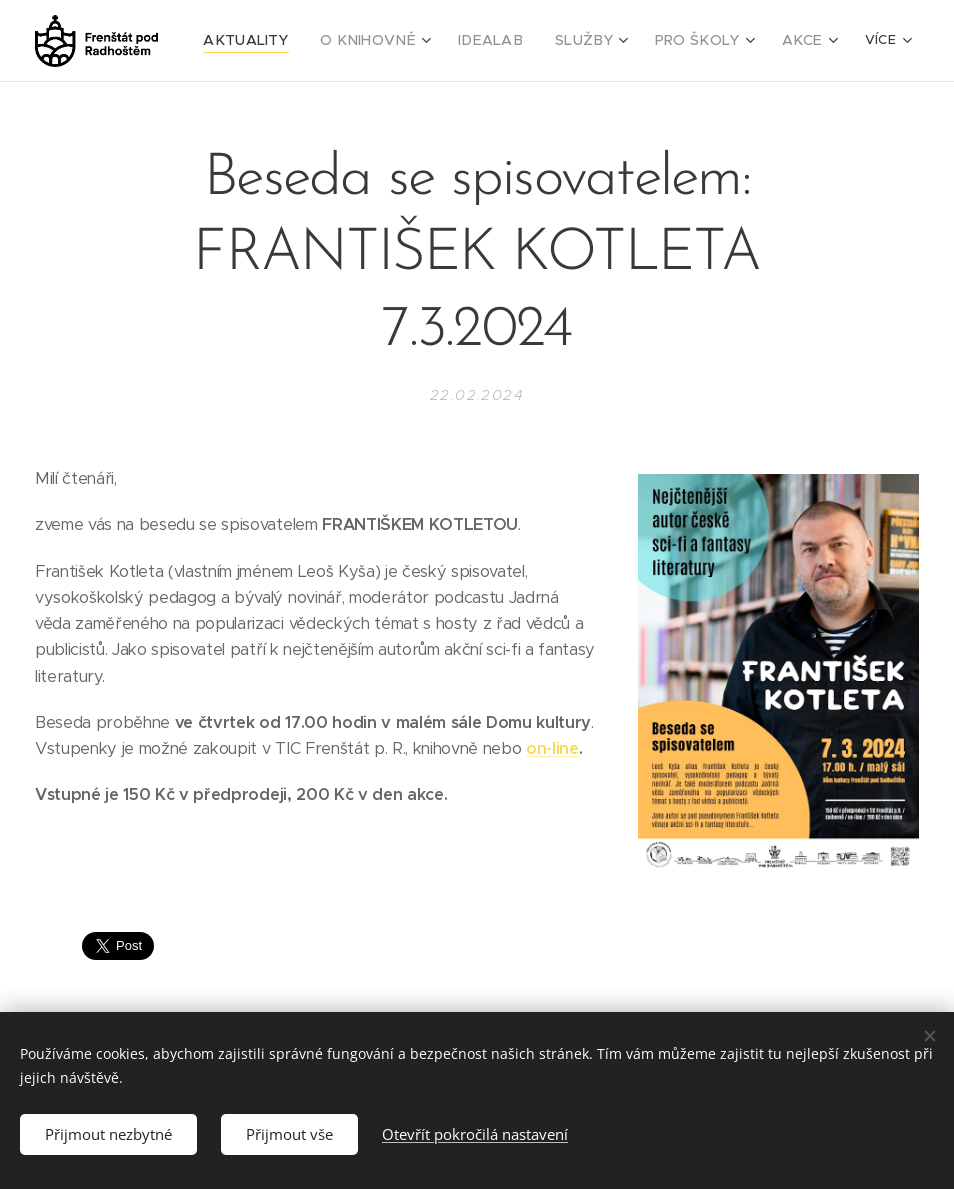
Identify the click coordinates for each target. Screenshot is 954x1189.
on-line (552, 748)
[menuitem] (287, 41)
